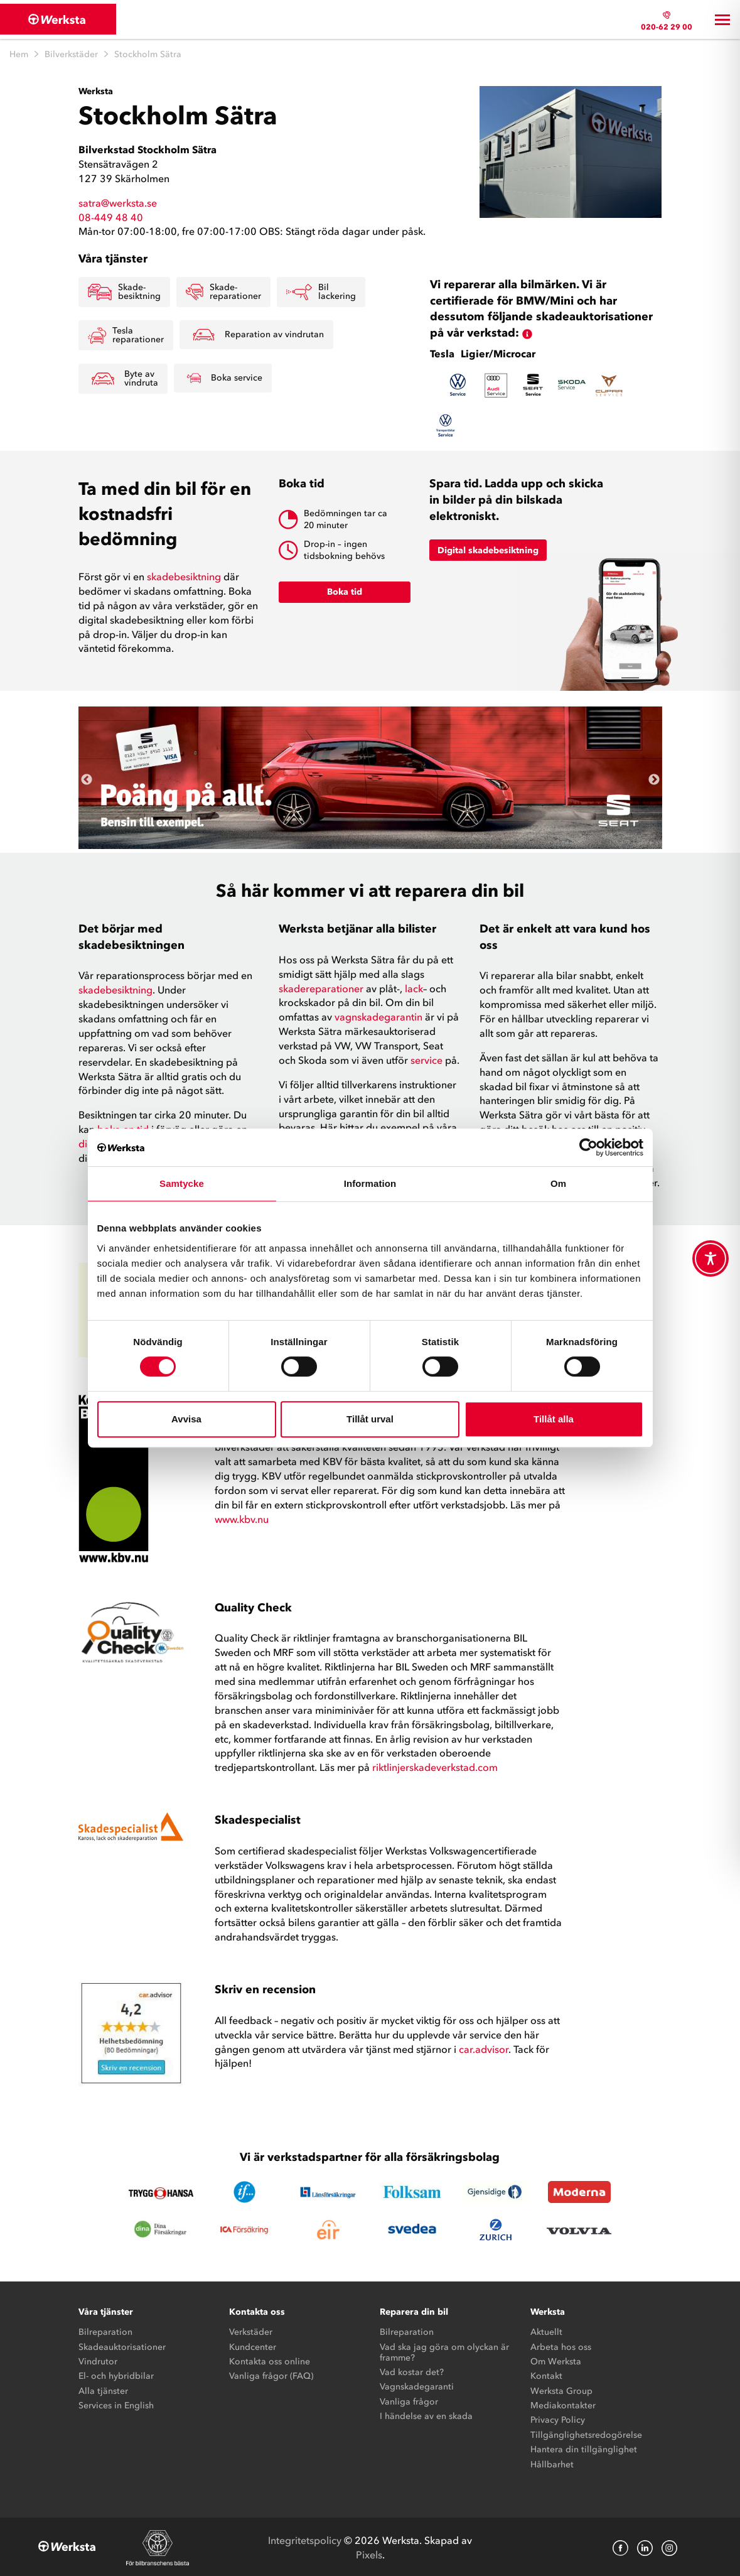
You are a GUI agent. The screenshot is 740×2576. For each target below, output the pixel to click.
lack (414, 986)
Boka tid (344, 590)
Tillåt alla (554, 1419)
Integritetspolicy (304, 2538)
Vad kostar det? (412, 2370)
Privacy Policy (557, 2418)
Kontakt (546, 2374)
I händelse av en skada (426, 2415)
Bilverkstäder (71, 52)
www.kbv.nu (242, 1517)
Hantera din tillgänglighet (583, 2448)
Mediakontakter (563, 2404)
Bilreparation (105, 2330)
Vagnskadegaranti (417, 2385)
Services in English (116, 2404)
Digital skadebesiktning (488, 548)
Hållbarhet (552, 2462)
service (426, 1058)
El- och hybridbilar (116, 2374)
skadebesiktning (185, 574)
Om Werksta (555, 2359)
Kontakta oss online (269, 2359)
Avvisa (186, 1419)
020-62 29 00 (666, 26)
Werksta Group (561, 2389)
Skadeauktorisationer (122, 2345)
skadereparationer (321, 986)
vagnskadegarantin (378, 1015)
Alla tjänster (103, 2389)
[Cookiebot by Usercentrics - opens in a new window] (588, 1147)
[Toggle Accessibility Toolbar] (710, 1258)
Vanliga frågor (409, 2400)
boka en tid (123, 1128)
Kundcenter (252, 2345)
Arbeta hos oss (560, 2345)
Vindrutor (97, 2359)
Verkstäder (250, 2330)
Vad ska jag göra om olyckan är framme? (444, 2350)
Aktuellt (546, 2330)
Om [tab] (558, 1183)
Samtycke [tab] (181, 1183)
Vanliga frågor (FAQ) (271, 2374)
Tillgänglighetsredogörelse (586, 2433)
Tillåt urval (370, 1419)
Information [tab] (370, 1183)
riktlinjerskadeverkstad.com (435, 1766)
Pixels (369, 2552)
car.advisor (482, 2047)
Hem (18, 52)
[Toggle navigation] (722, 18)
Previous (86, 778)
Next (654, 778)
